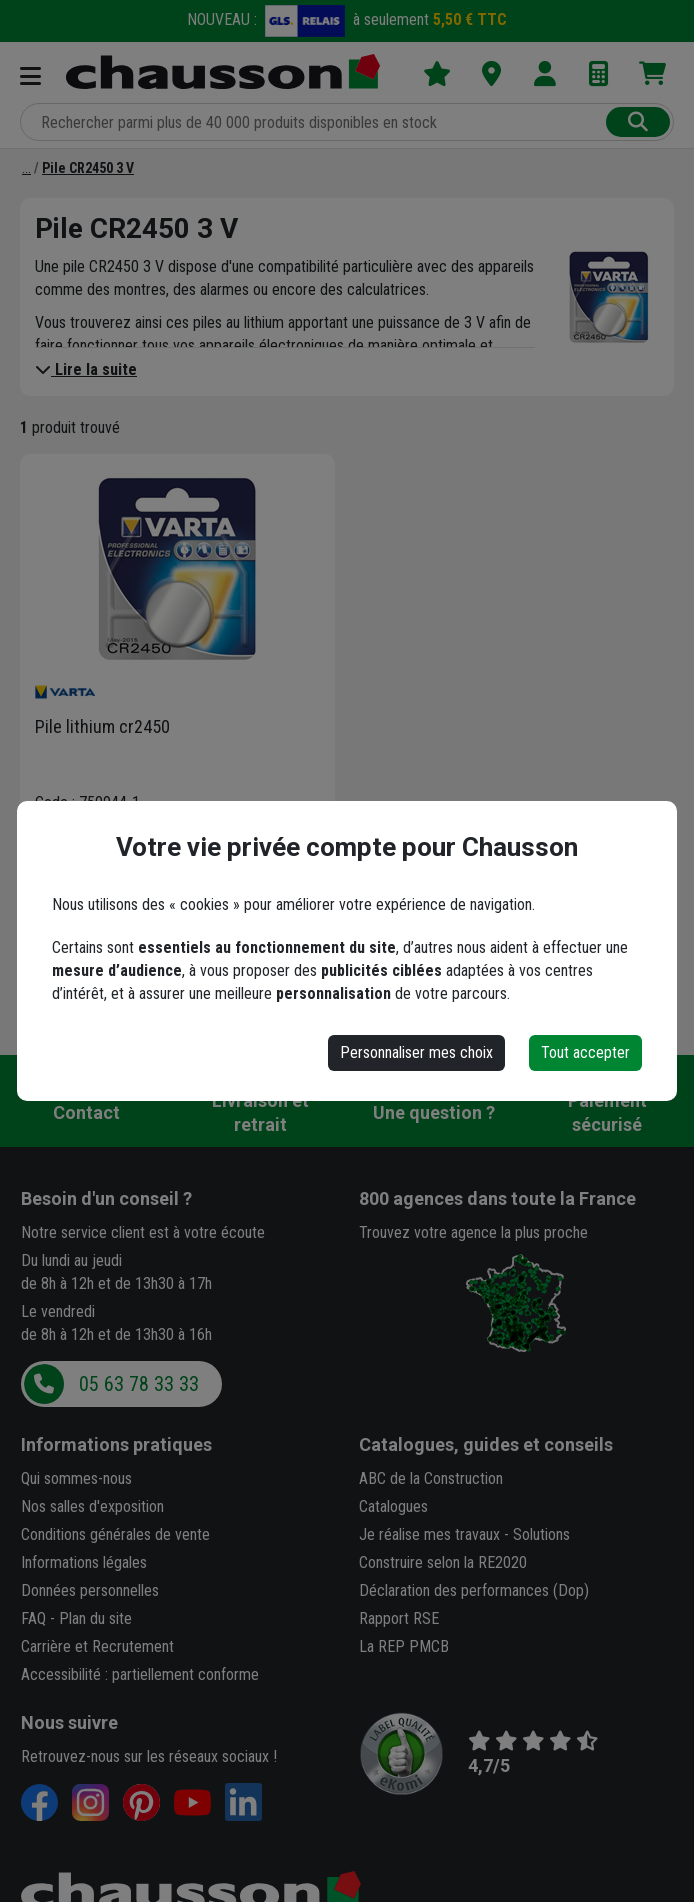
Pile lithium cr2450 (102, 726)
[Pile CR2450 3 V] (88, 168)
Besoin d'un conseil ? (106, 1198)
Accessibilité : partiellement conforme (140, 1674)
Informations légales (84, 1562)
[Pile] (26, 168)
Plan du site (95, 1618)
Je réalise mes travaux (429, 1534)
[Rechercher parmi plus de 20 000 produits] (315, 122)
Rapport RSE (399, 1618)
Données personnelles (90, 1590)
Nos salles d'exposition (92, 1506)
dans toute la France (497, 1198)
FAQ (33, 1618)
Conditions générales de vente (115, 1534)
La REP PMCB (404, 1646)
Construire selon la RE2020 (443, 1562)
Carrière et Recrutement (97, 1646)
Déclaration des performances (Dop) (474, 1590)
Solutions (541, 1534)
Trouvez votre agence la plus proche (473, 1232)
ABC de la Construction (431, 1478)
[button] (145, 894)
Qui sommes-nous (76, 1478)
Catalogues (393, 1506)
